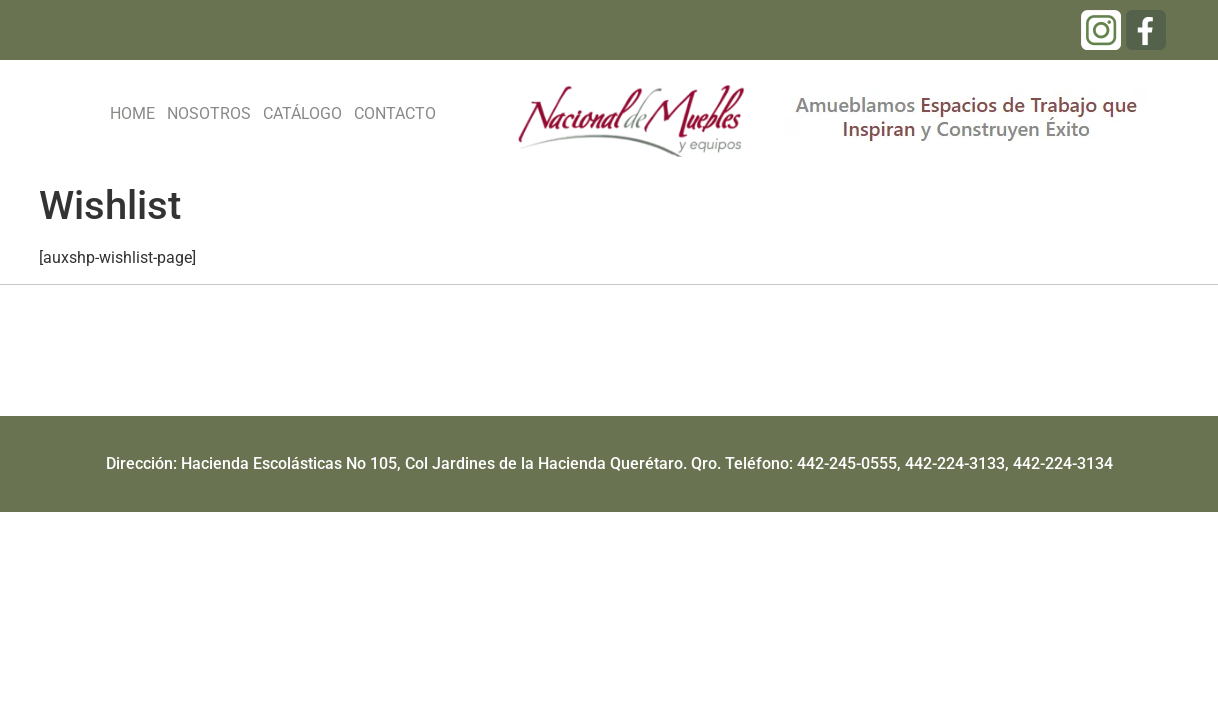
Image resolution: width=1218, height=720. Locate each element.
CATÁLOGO (302, 113)
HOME (132, 113)
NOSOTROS (209, 113)
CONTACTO (395, 113)
